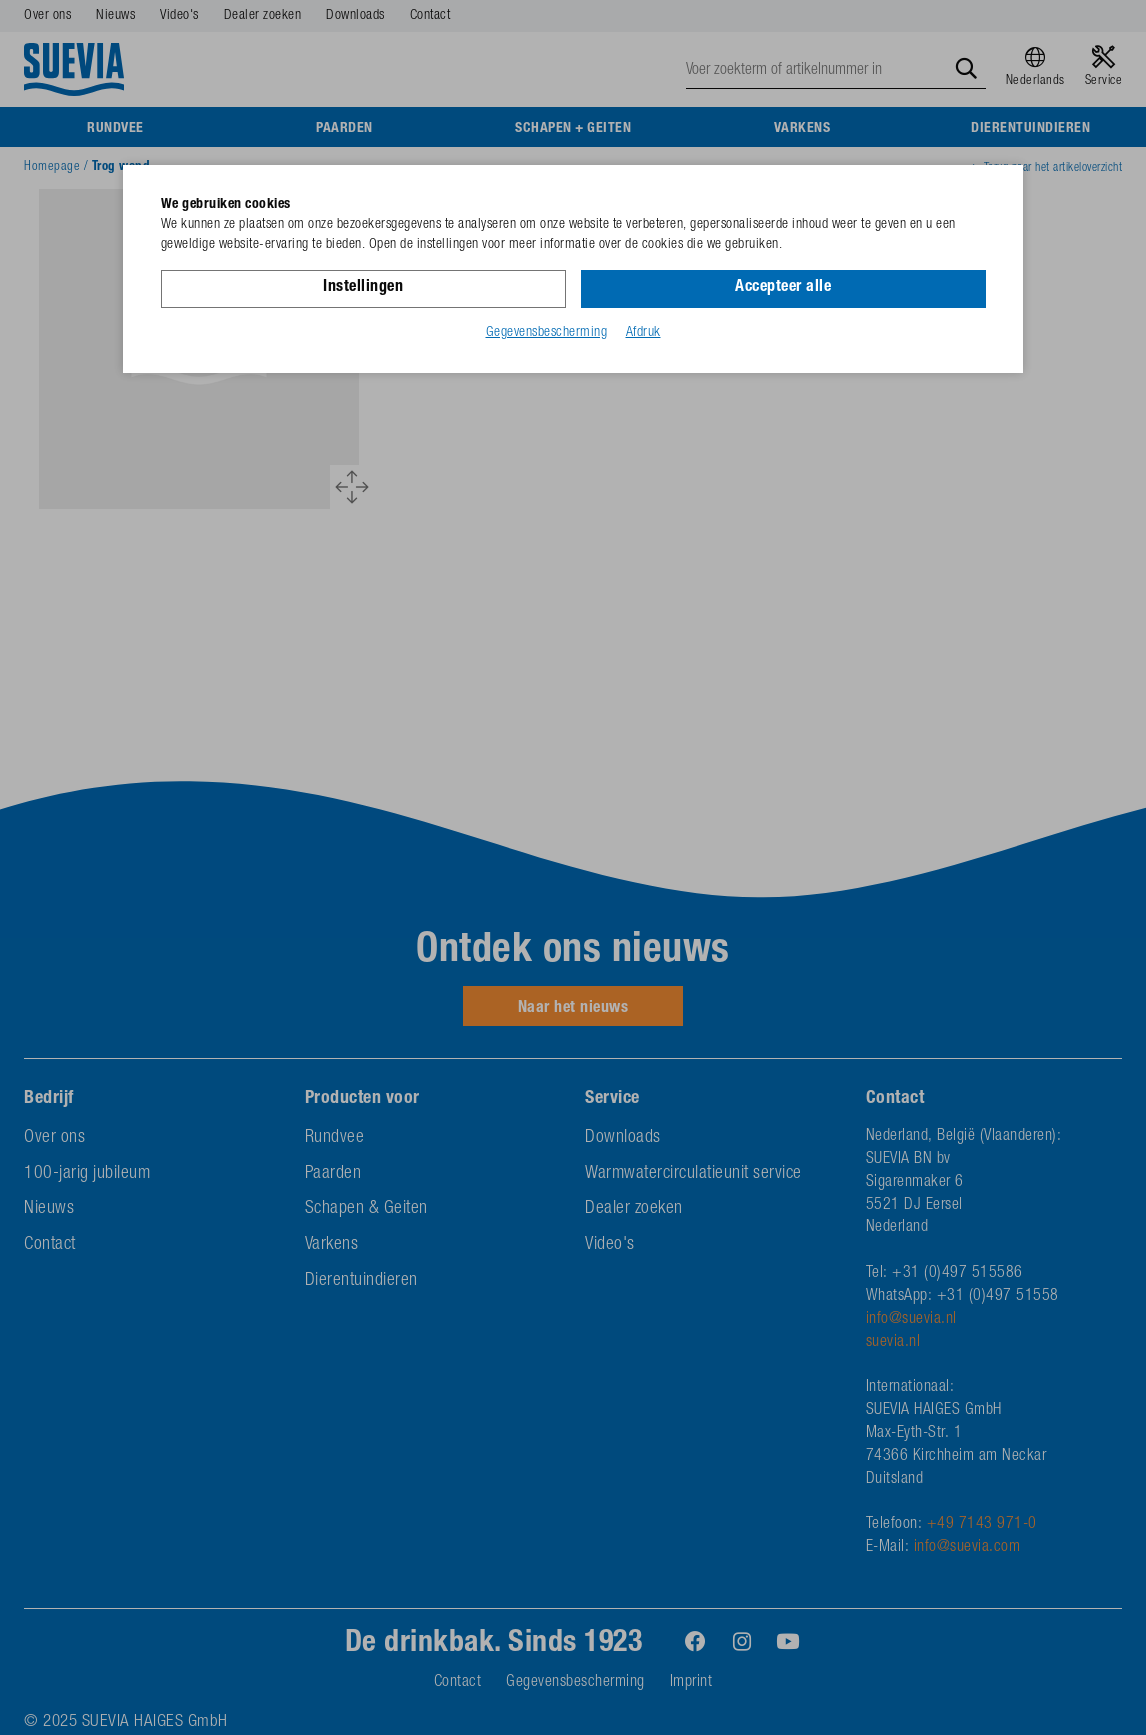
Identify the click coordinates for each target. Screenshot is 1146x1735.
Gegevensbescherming (547, 333)
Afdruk (643, 333)
